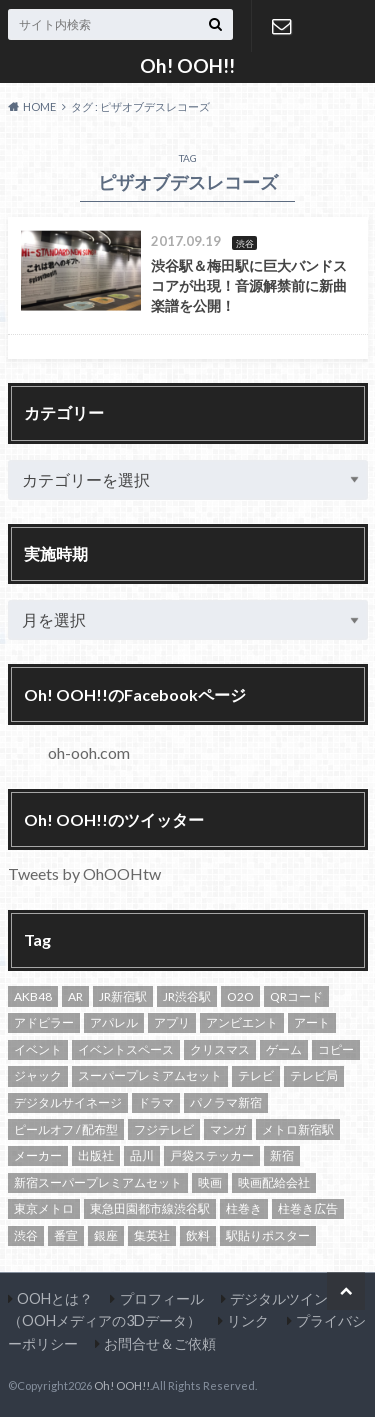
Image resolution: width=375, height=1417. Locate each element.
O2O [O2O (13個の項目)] (240, 996)
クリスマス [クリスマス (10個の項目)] (220, 1049)
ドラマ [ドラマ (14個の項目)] (156, 1102)
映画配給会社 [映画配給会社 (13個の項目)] (274, 1182)
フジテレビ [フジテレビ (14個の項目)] (164, 1129)
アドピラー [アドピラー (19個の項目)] (44, 1022)
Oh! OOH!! (187, 66)
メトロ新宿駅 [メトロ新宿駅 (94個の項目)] (298, 1129)
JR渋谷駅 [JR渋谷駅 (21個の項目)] (187, 996)
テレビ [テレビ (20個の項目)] (256, 1075)
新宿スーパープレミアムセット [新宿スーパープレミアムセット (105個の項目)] (98, 1182)
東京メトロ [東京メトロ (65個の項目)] (44, 1208)
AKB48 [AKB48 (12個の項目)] (33, 996)
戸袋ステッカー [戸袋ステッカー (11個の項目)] (212, 1155)
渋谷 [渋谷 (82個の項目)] (26, 1235)
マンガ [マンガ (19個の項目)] (228, 1129)
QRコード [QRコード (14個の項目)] (296, 996)
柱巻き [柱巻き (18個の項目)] (244, 1208)
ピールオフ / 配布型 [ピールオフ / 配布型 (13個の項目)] (66, 1129)
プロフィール (162, 1298)
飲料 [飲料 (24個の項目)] (198, 1235)
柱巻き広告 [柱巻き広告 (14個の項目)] (308, 1208)
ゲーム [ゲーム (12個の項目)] (284, 1049)
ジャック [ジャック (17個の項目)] (38, 1075)
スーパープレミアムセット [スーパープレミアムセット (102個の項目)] (150, 1075)
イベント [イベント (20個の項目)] (38, 1049)
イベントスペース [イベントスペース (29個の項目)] (126, 1049)
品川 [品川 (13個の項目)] (142, 1155)
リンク (248, 1320)
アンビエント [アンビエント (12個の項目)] (242, 1022)
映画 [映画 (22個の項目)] (210, 1182)
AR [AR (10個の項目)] (75, 996)
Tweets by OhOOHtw (84, 873)
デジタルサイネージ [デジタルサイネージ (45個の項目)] (68, 1102)
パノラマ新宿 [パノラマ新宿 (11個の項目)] (226, 1102)
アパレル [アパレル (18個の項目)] (114, 1022)
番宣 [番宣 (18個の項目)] (66, 1235)
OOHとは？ (55, 1298)
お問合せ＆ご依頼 (282, 26)
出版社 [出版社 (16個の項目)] (96, 1155)
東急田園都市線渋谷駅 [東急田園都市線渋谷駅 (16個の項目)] (150, 1208)
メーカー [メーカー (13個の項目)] (38, 1155)
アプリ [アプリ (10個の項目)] (172, 1022)
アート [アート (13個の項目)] (312, 1022)
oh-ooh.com (89, 752)
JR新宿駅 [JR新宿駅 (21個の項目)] (123, 996)
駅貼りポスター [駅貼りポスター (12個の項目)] (268, 1235)
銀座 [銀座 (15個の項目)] (106, 1235)
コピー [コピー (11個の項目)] (336, 1049)
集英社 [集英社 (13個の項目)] (152, 1235)
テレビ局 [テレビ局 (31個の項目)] (314, 1075)
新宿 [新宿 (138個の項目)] (282, 1155)
